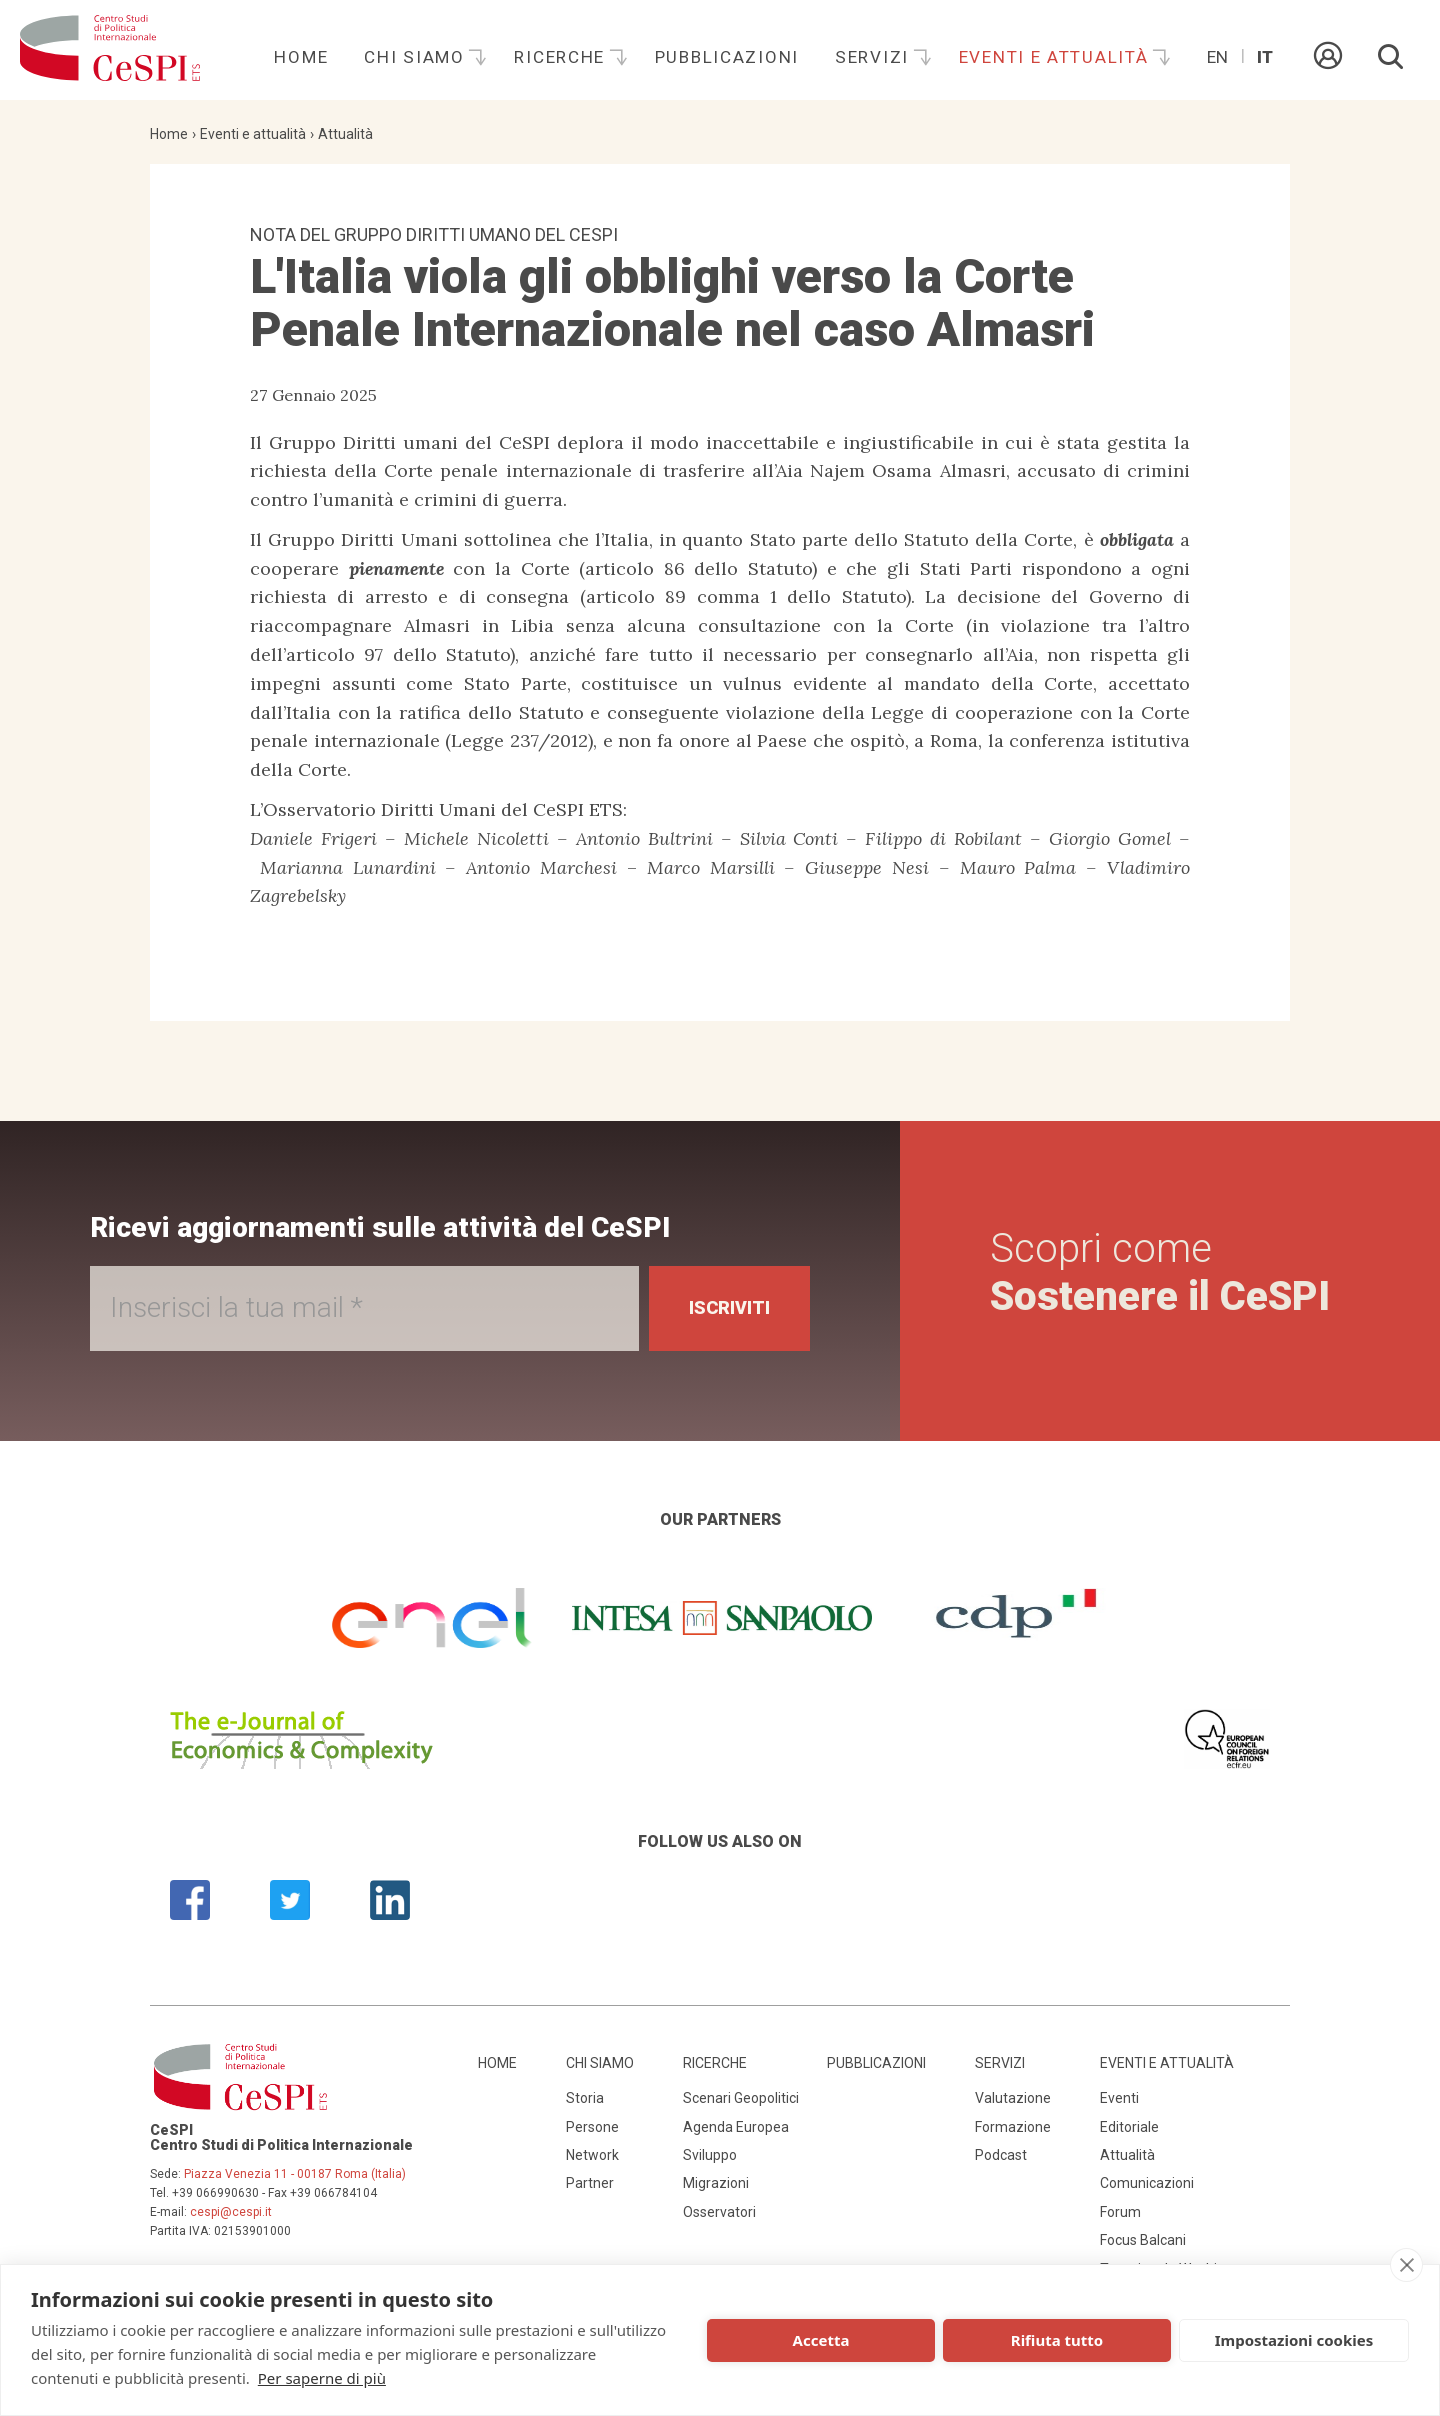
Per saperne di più (322, 2378)
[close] (1406, 2265)
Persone (592, 2127)
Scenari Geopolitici (741, 2098)
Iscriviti (729, 1307)
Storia (585, 2098)
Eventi (1119, 2098)
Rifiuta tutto (1057, 2340)
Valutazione (1013, 2098)
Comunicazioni (1147, 2183)
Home (301, 57)
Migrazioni (716, 2183)
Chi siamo (417, 57)
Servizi (875, 57)
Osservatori (719, 2212)
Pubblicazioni (727, 57)
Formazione (1013, 2127)
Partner (590, 2183)
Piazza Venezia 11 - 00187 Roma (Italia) (295, 2174)
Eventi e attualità (1057, 57)
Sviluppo (710, 2155)
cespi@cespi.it (231, 2212)
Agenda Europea (736, 2127)
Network (592, 2155)
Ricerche (562, 57)
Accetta (821, 2340)
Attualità (345, 134)
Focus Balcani (1143, 2240)
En (1217, 57)
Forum (1120, 2212)
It (1265, 57)
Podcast (1001, 2155)
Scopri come (1160, 1272)
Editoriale (1129, 2127)
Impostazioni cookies (1294, 2340)
